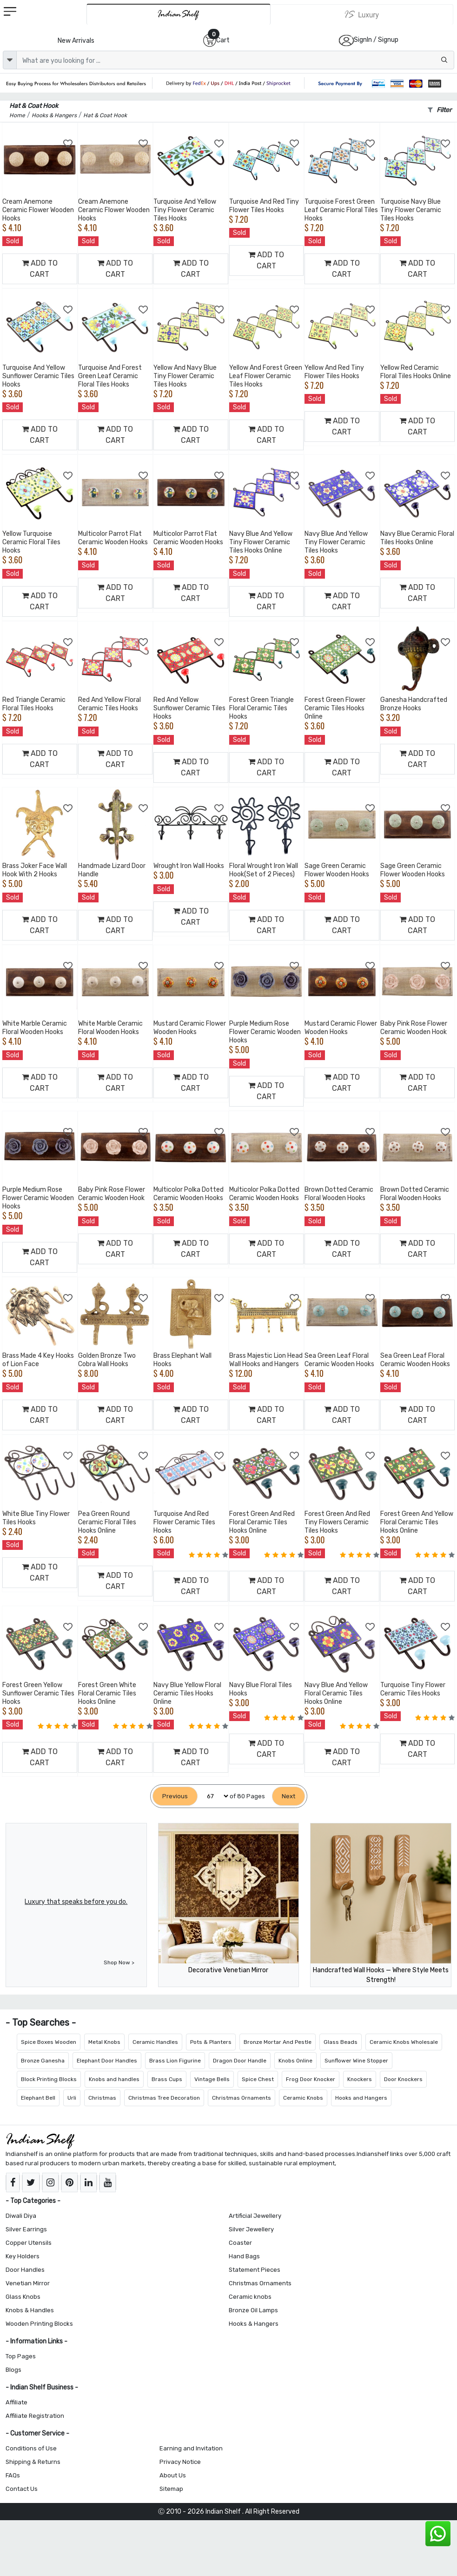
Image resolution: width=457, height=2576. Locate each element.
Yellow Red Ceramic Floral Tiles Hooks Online (415, 372)
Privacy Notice (180, 2461)
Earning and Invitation (191, 2448)
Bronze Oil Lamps (253, 2310)
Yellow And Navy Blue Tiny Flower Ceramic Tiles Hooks (185, 376)
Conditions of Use (31, 2448)
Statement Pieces (254, 2269)
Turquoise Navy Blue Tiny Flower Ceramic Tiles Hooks (410, 210)
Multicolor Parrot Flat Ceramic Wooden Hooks (113, 538)
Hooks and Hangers (361, 2098)
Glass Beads (341, 2042)
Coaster (240, 2242)
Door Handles (25, 2269)
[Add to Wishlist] (68, 144)
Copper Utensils (29, 2242)
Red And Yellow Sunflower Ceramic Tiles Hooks (189, 708)
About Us (172, 2475)
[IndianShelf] (178, 14)
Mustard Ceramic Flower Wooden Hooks (189, 1028)
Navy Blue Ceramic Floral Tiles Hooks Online (417, 538)
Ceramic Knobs (303, 2098)
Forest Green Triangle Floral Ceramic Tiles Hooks (261, 708)
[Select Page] (214, 1796)
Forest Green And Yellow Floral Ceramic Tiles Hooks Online (416, 1522)
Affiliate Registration (35, 2415)
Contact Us (22, 2488)
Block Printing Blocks (49, 2079)
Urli (71, 2098)
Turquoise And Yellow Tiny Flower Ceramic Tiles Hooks (184, 210)
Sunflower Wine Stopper (356, 2060)
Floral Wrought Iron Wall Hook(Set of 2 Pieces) (263, 870)
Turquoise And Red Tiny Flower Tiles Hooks (264, 206)
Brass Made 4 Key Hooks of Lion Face (38, 1360)
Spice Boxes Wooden (48, 2042)
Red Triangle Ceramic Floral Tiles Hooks (34, 704)
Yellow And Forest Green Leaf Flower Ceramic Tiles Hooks (265, 376)
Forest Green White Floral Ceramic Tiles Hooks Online (107, 1693)
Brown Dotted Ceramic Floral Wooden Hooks (339, 1194)
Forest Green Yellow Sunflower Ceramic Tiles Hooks (38, 1693)
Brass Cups (167, 2079)
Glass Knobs (23, 2296)
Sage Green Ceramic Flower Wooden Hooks (337, 870)
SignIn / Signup (376, 40)
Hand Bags (244, 2256)
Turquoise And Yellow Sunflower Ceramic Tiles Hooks (38, 376)
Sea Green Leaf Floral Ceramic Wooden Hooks (339, 1360)
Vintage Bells (212, 2079)
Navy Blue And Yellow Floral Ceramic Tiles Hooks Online (336, 1693)
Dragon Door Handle (239, 2060)
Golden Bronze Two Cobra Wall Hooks (107, 1360)
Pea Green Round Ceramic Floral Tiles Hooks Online (107, 1522)
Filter (439, 110)
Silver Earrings (26, 2229)
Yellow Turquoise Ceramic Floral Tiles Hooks (31, 542)
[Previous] (175, 1796)
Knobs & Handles (30, 2310)
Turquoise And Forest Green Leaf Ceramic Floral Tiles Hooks (110, 376)
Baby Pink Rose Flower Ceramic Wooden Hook (413, 1028)
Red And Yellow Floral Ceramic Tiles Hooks (109, 704)
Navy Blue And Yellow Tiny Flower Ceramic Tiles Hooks (336, 542)
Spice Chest (258, 2079)
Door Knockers (403, 2079)
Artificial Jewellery (255, 2215)
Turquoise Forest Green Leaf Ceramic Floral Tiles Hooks (341, 210)
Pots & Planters (211, 2042)
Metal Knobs (104, 2042)
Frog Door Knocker (310, 2079)
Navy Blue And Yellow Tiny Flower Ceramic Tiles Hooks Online (260, 542)
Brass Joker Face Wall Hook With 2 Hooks (34, 870)
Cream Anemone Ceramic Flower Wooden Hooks (38, 210)
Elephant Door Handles (107, 2060)
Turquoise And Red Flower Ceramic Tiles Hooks (184, 1522)
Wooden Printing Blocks (39, 2323)
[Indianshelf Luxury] (362, 14)
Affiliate (16, 2402)
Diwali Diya (21, 2215)
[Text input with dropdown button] (235, 60)
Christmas (102, 2098)
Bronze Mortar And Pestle (277, 2042)
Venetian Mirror (28, 2283)
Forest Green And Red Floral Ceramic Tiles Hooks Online (262, 1522)
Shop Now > (119, 1962)
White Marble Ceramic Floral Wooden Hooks (34, 1028)
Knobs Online (295, 2060)
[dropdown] (10, 60)
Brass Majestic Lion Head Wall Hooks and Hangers (266, 1360)
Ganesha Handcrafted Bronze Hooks (413, 704)
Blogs (13, 2369)
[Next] (288, 1796)
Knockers (359, 2079)
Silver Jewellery (251, 2229)
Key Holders (23, 2256)
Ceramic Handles (155, 2042)
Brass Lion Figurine (175, 2060)
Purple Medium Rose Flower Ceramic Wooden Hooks (265, 1032)
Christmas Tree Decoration (164, 2098)
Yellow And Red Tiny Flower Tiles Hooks (334, 372)
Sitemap (171, 2488)
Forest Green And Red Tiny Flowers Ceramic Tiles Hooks (337, 1522)
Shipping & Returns (33, 2461)
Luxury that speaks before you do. (76, 1902)
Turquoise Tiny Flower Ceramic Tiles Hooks (412, 1689)
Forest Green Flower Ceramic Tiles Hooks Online (335, 708)
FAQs (13, 2475)
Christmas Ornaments (241, 2098)
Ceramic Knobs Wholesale (404, 2042)
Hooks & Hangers (253, 2323)
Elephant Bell (38, 2098)
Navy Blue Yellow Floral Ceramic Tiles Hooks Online (187, 1693)
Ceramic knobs (250, 2296)
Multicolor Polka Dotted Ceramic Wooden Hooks (188, 1194)
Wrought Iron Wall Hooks (188, 866)
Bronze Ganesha (43, 2060)
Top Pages (21, 2356)
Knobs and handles (114, 2079)
